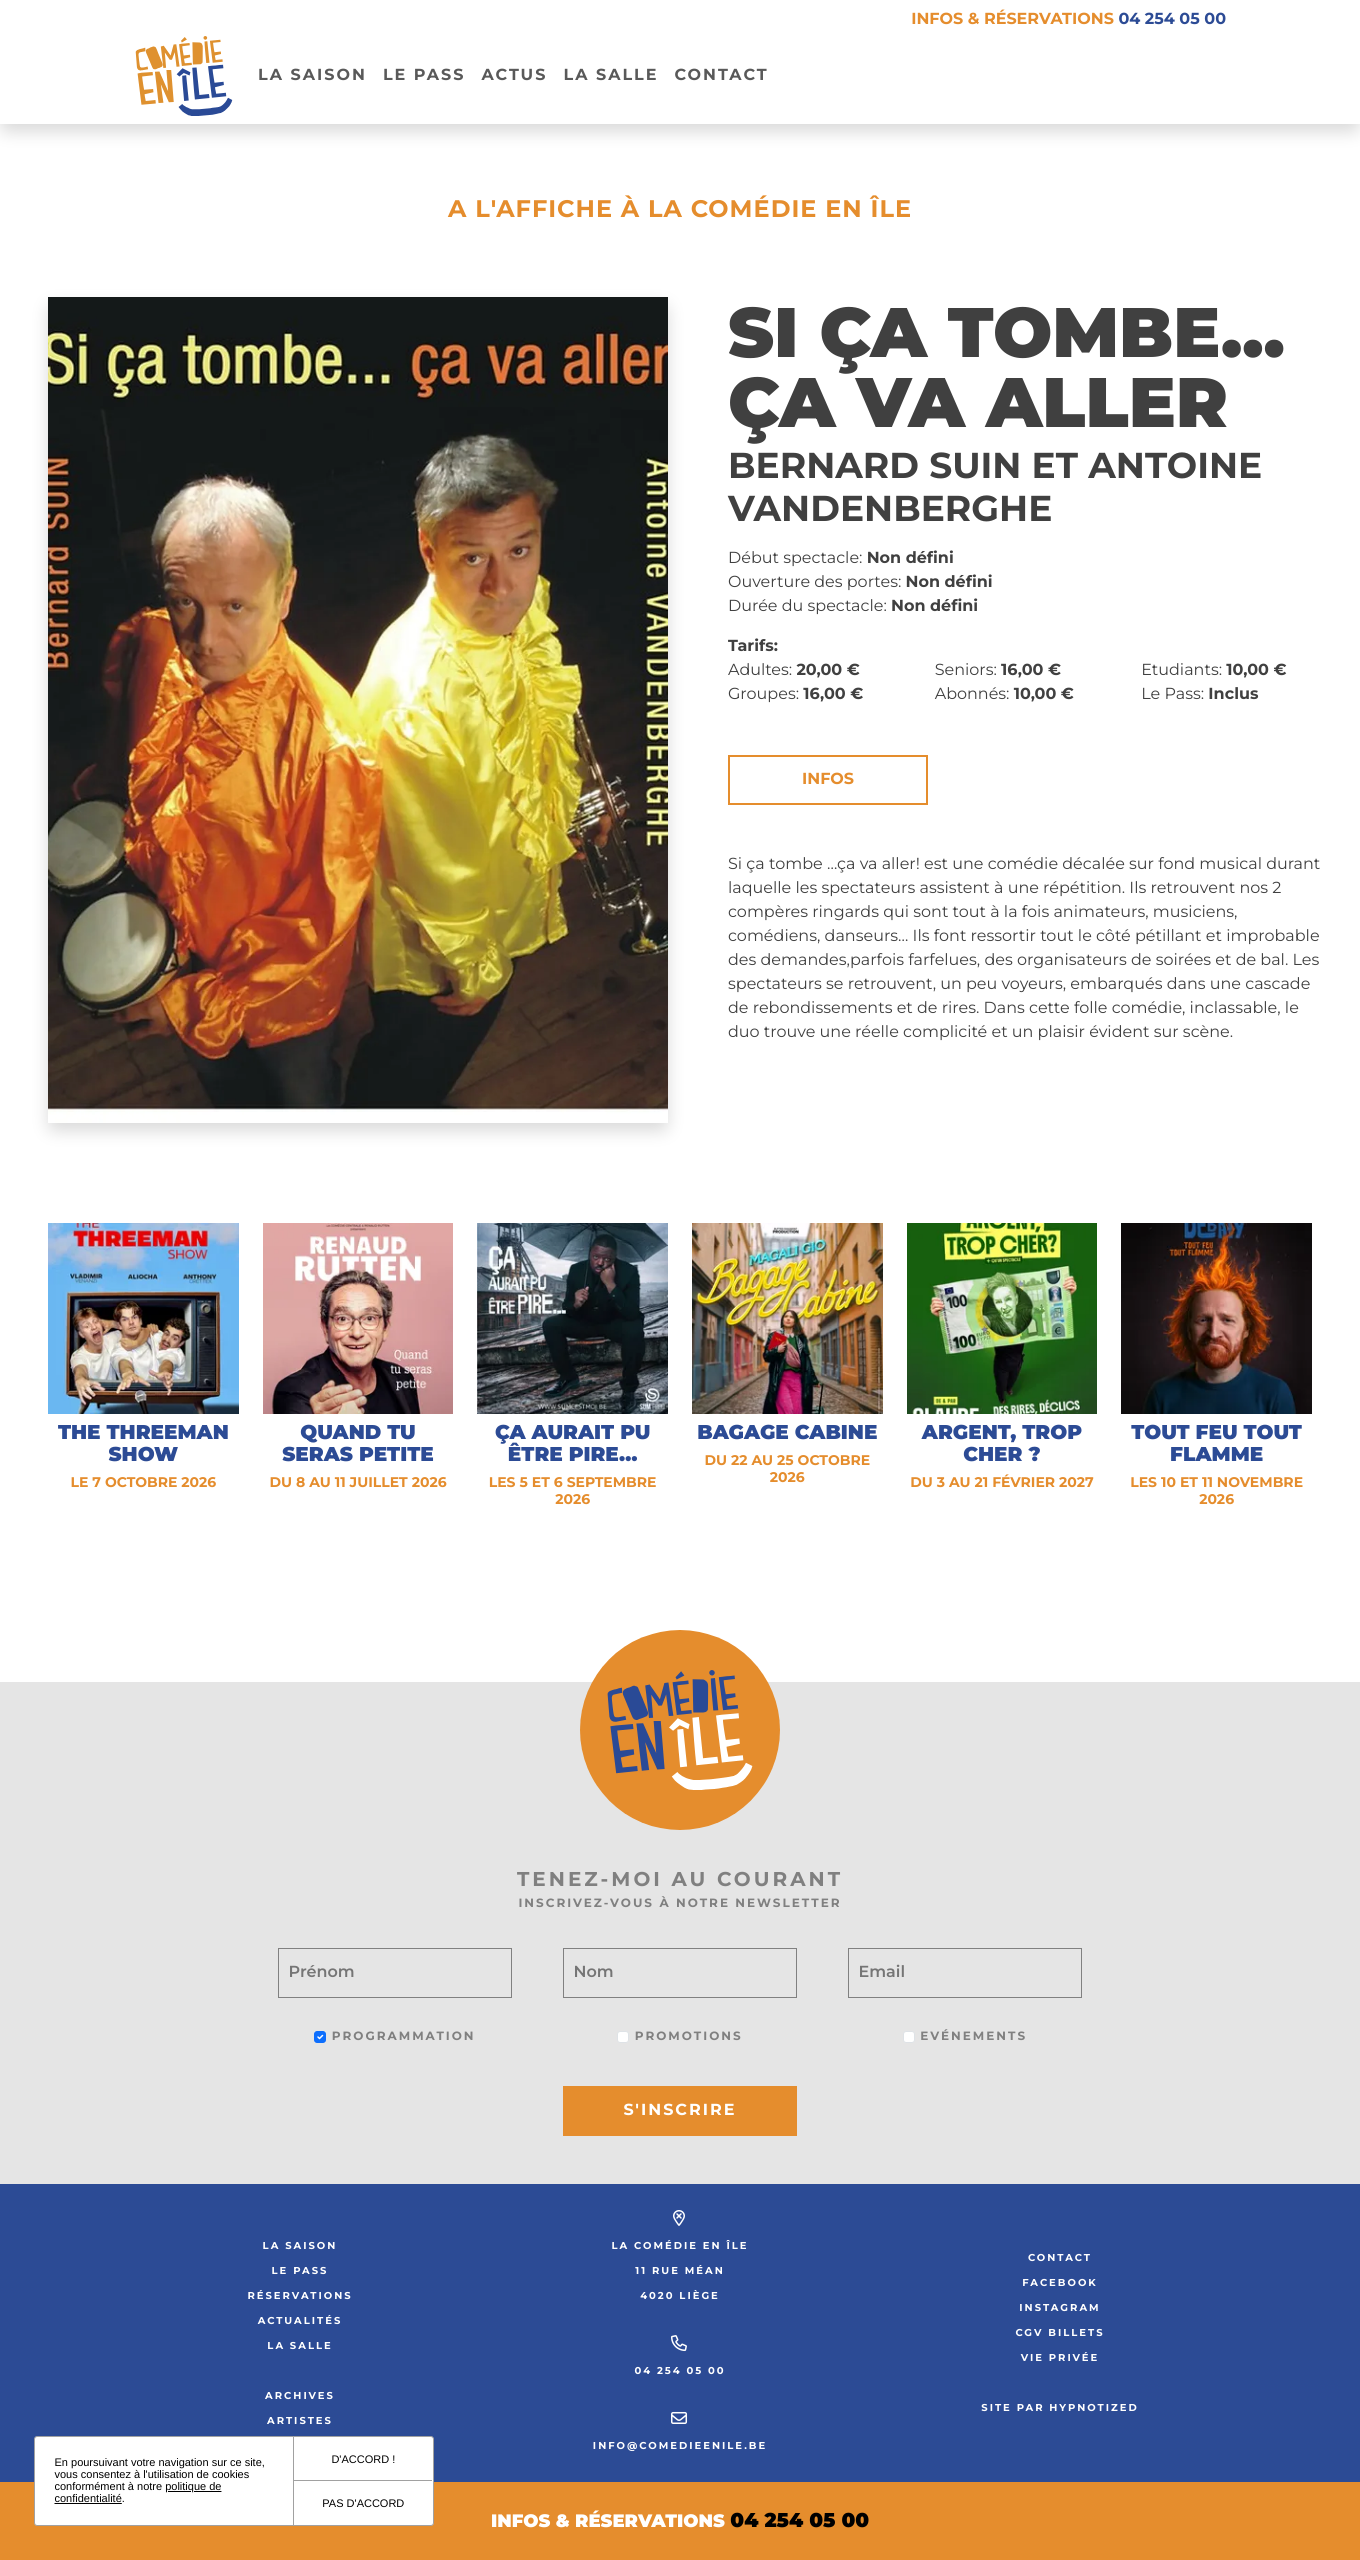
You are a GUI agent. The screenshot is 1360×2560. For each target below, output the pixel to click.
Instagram (1059, 2307)
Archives (300, 2395)
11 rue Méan (679, 2270)
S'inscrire (680, 2110)
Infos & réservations (1068, 19)
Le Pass (300, 2270)
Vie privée (1060, 2357)
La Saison (312, 75)
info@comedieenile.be (680, 2445)
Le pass (424, 75)
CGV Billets (1059, 2332)
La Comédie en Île (680, 2245)
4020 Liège (680, 2295)
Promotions (679, 2036)
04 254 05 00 (679, 2370)
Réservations (299, 2295)
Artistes (300, 2420)
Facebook (1060, 2282)
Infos (828, 779)
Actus (514, 75)
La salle (610, 75)
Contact (721, 75)
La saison (300, 2245)
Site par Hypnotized (1060, 2407)
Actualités (300, 2320)
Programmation (394, 2036)
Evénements (965, 2036)
